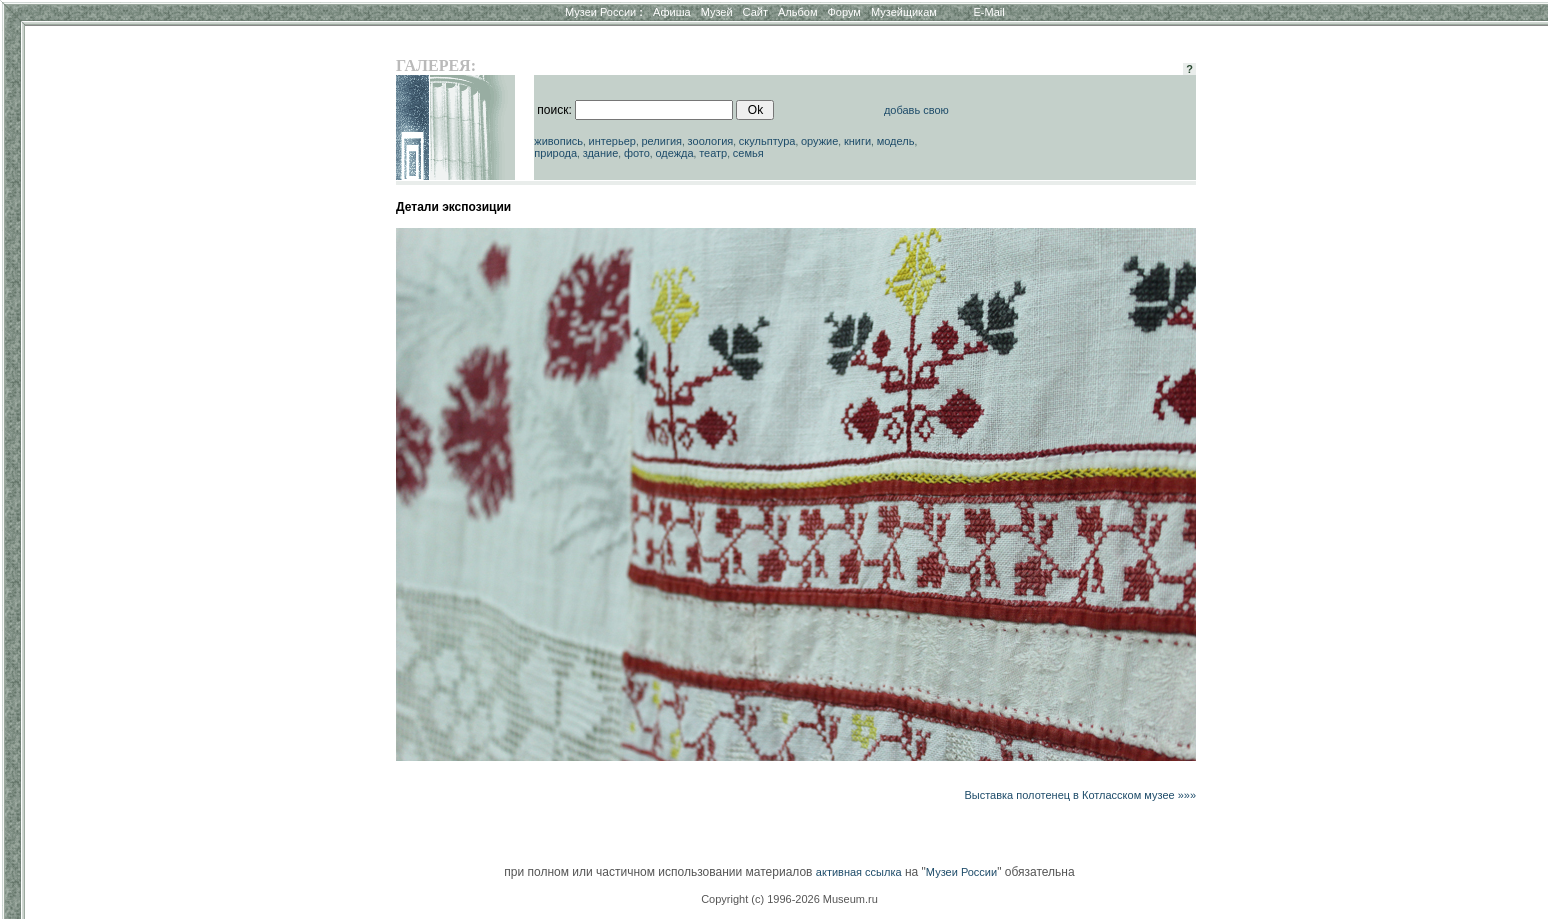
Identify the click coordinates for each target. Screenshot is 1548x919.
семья (748, 153)
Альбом (797, 12)
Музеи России (604, 12)
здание (601, 153)
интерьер (612, 141)
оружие (819, 141)
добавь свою (916, 110)
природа (555, 153)
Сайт (755, 12)
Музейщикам (904, 12)
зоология (711, 141)
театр (713, 153)
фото (637, 153)
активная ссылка (859, 872)
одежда (674, 153)
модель (896, 141)
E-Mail (989, 12)
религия (661, 141)
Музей (717, 12)
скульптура (767, 141)
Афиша (672, 12)
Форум (843, 12)
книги (857, 141)
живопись (558, 141)
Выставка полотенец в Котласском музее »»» (1080, 795)
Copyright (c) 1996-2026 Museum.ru (789, 899)
